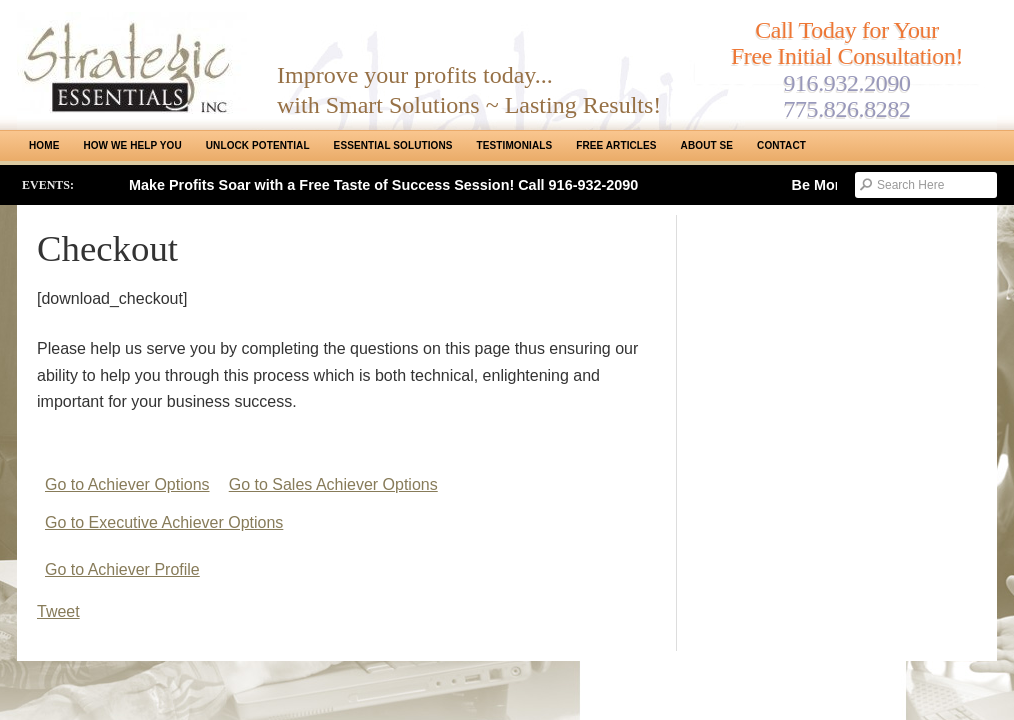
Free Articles (616, 145)
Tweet (58, 611)
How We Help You (132, 145)
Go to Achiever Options (127, 484)
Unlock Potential (258, 145)
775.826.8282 (846, 109)
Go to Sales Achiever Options (333, 484)
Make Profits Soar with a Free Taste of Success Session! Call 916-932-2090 (383, 185)
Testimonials (515, 145)
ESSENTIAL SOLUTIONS (393, 145)
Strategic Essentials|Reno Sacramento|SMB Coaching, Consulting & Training (132, 63)
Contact (781, 145)
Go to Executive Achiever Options (164, 522)
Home (44, 145)
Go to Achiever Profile (122, 569)
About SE (707, 145)
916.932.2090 (846, 83)
